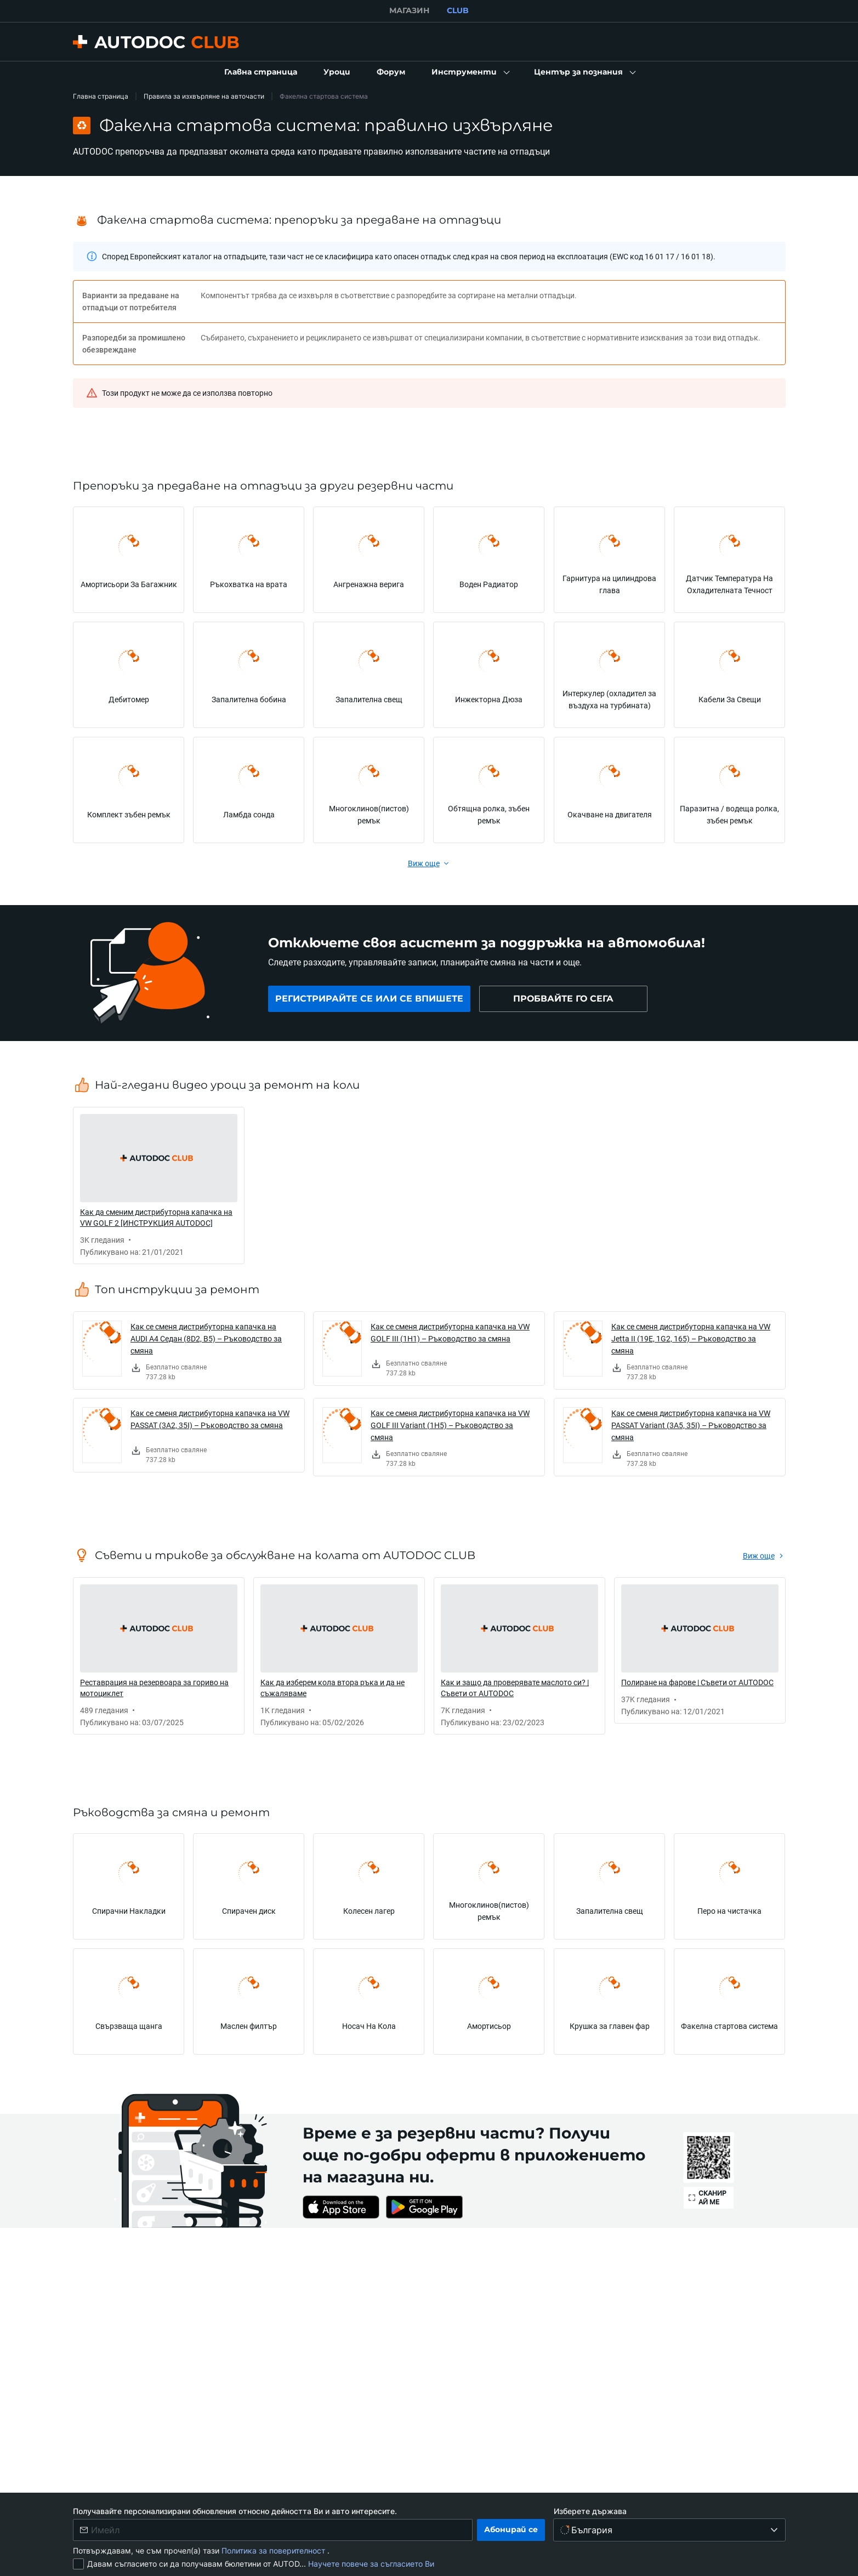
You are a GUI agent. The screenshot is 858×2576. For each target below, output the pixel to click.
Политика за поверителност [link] (274, 2550)
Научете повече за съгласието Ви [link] (371, 2563)
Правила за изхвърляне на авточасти (204, 96)
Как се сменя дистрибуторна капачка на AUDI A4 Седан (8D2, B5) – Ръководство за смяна (206, 1338)
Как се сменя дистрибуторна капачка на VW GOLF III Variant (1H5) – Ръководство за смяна (450, 1425)
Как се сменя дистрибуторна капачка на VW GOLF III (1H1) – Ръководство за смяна (450, 1332)
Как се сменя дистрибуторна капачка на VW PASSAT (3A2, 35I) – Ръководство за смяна (209, 1419)
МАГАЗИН (409, 10)
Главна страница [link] (100, 96)
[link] (260, 72)
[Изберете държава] (670, 2530)
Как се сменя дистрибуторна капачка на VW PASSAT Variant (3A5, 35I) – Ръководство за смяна (690, 1425)
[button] (469, 72)
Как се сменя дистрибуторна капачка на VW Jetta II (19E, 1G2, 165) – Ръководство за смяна (690, 1338)
